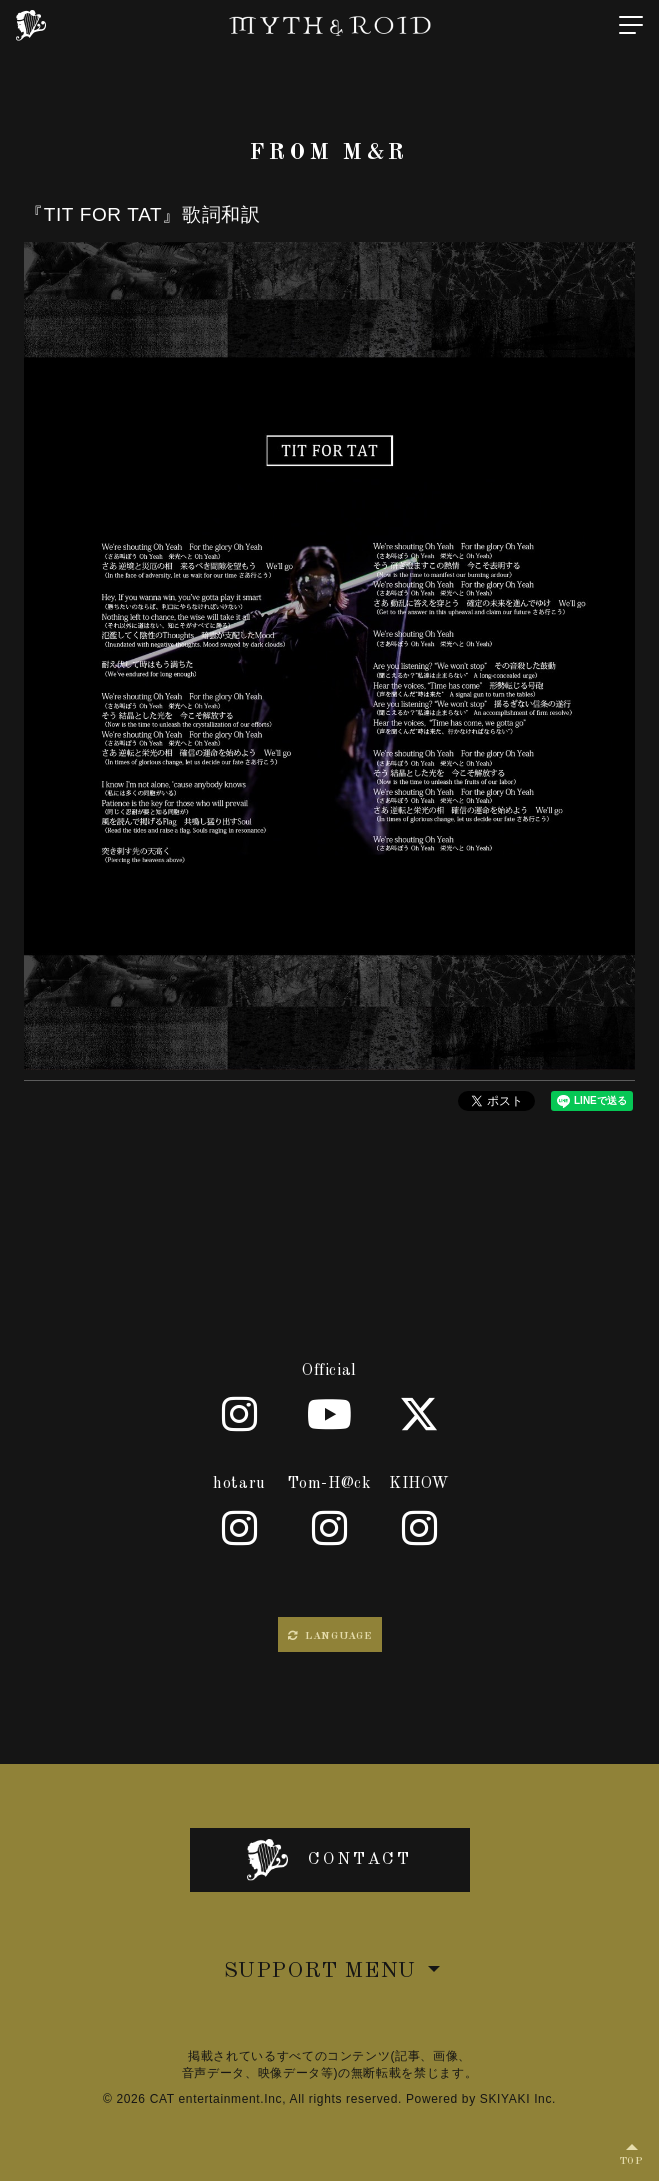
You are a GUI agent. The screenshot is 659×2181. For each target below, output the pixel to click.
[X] (420, 1414)
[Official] (240, 1414)
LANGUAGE (330, 1636)
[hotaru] (240, 1528)
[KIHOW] (420, 1528)
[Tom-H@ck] (330, 1528)
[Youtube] (330, 1414)
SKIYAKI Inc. (518, 2099)
